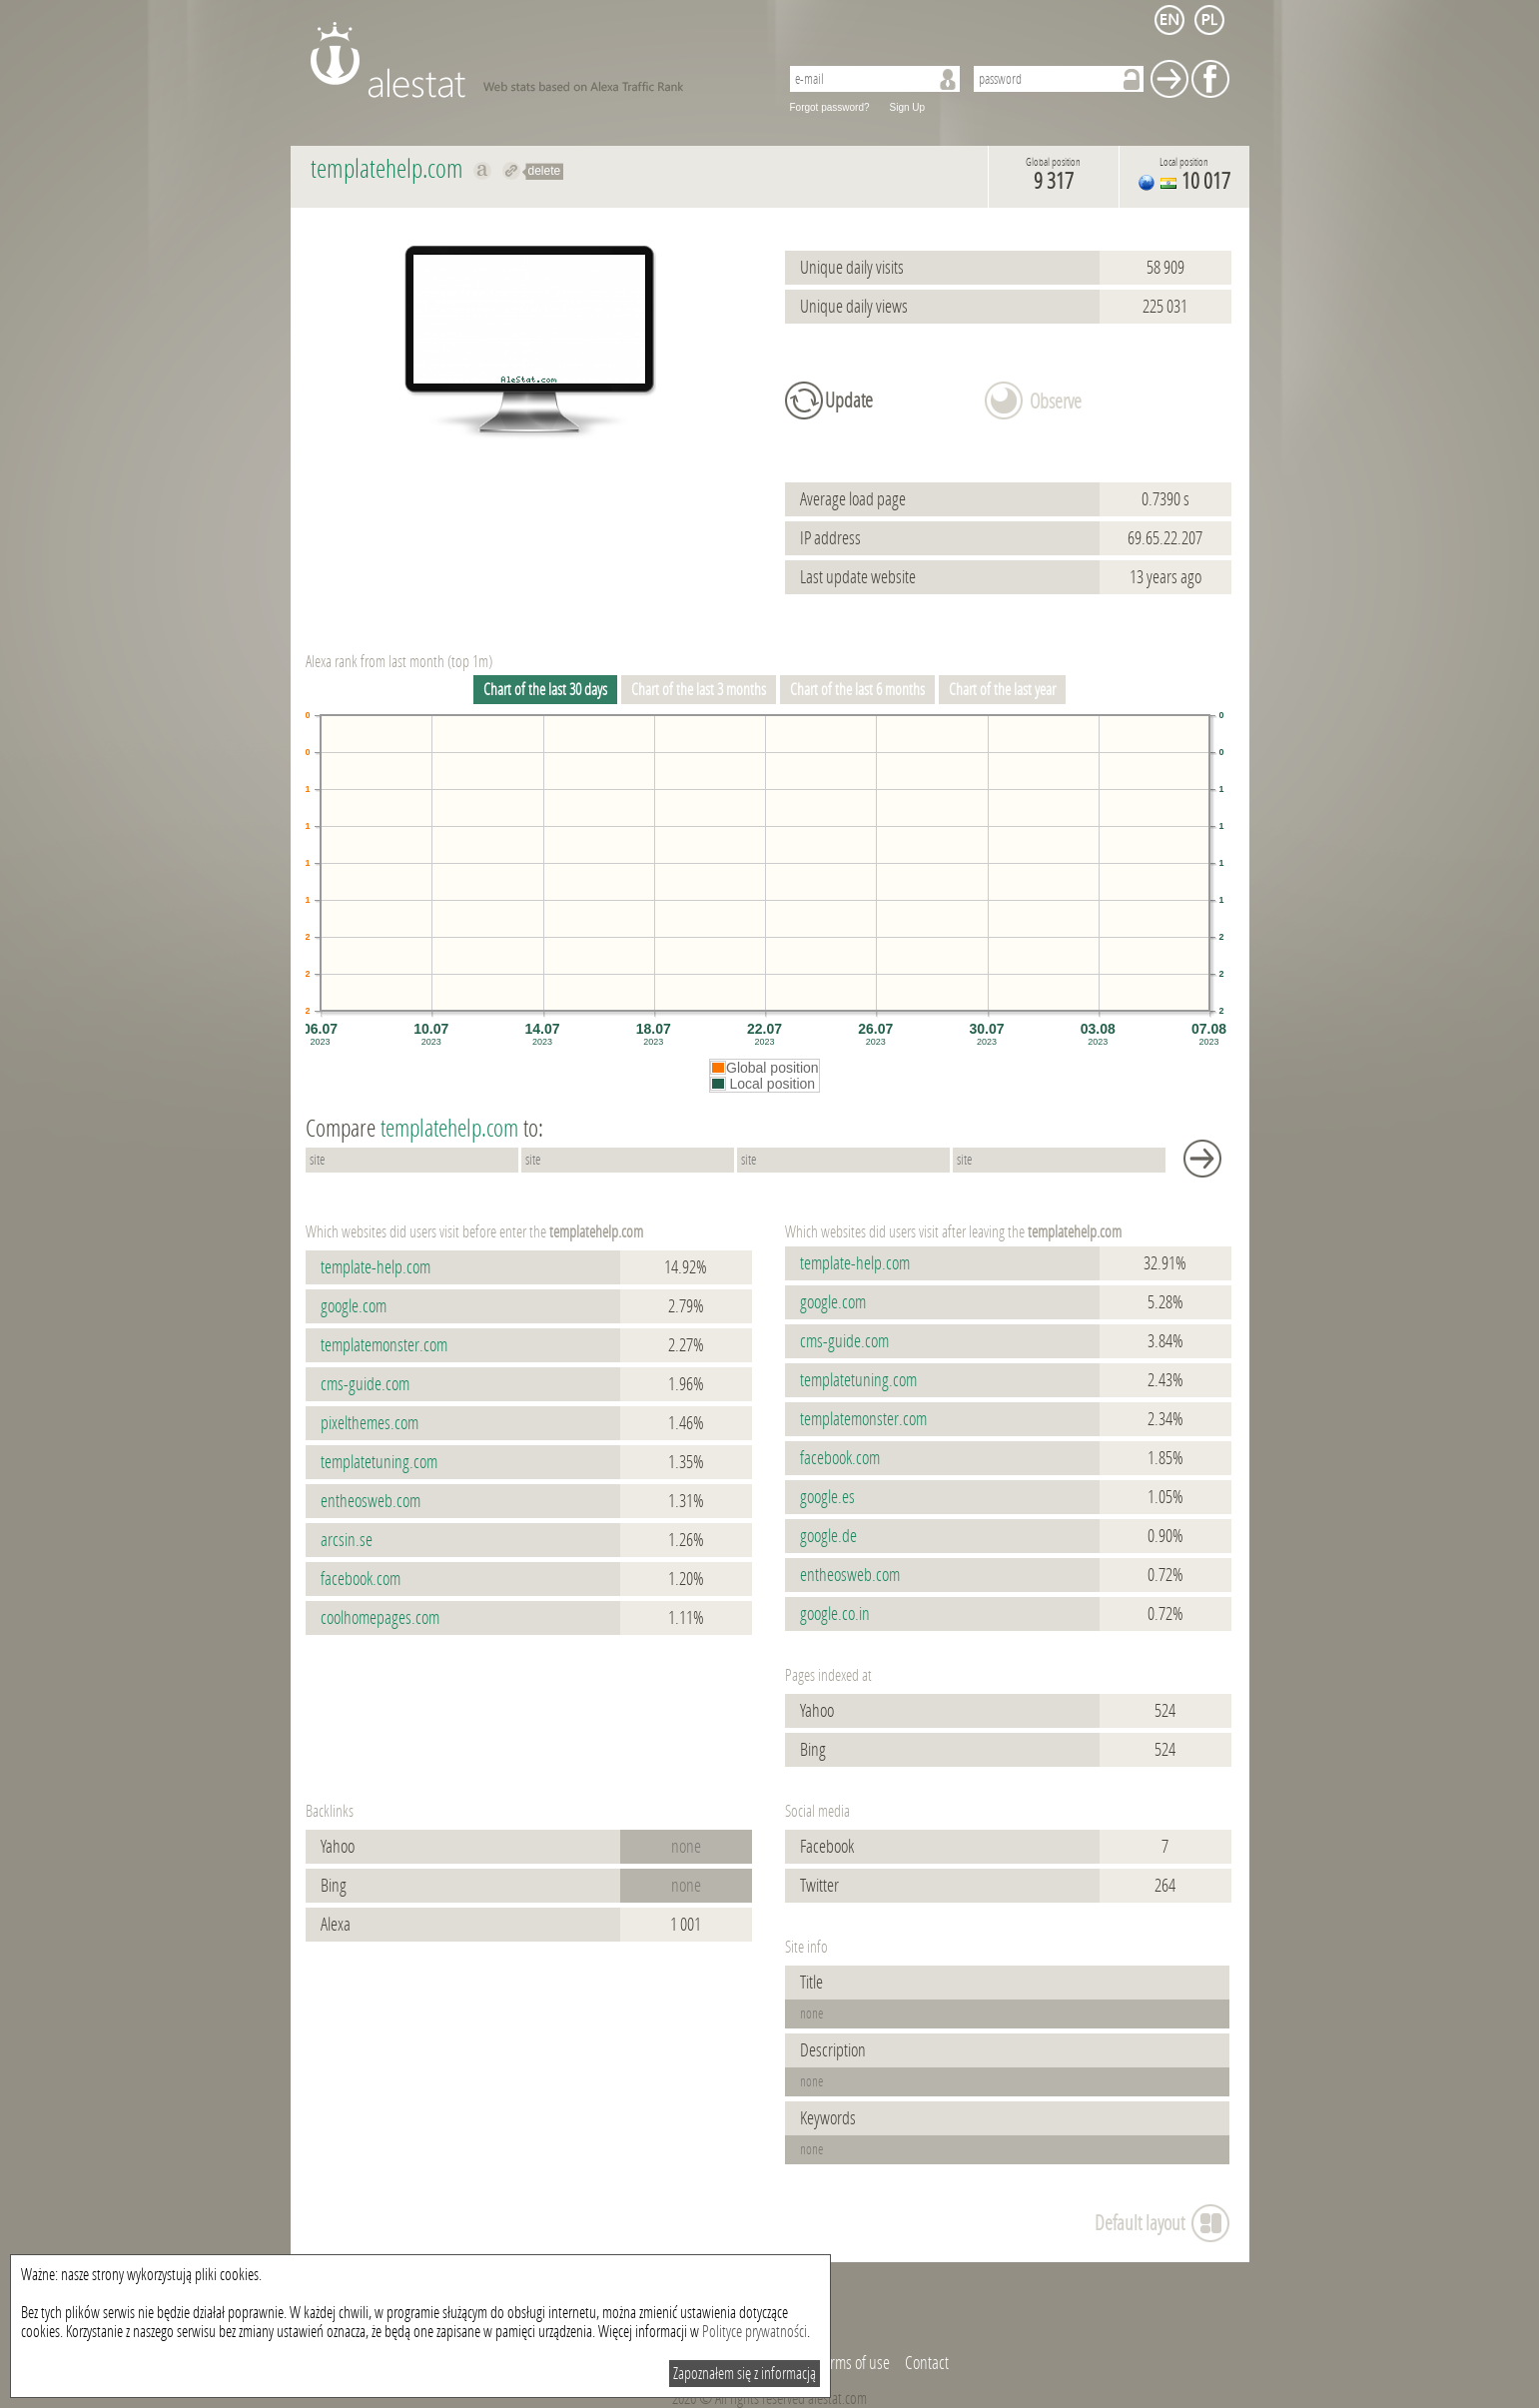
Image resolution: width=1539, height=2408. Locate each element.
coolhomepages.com (380, 1618)
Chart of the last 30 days (545, 689)
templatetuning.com (379, 1462)
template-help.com (375, 1267)
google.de (828, 1536)
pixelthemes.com (369, 1423)
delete (544, 171)
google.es (827, 1497)
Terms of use (854, 2363)
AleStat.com (533, 60)
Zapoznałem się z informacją (744, 2373)
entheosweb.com (370, 1501)
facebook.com (360, 1579)
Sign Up (908, 107)
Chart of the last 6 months (857, 689)
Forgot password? (830, 107)
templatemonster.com (384, 1345)
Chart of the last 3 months (698, 689)
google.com (353, 1306)
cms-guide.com (365, 1384)
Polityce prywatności (754, 2331)
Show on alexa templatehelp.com (482, 171)
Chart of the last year (1002, 689)
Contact (927, 2363)
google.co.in (835, 1614)
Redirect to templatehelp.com (511, 171)
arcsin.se (347, 1540)
